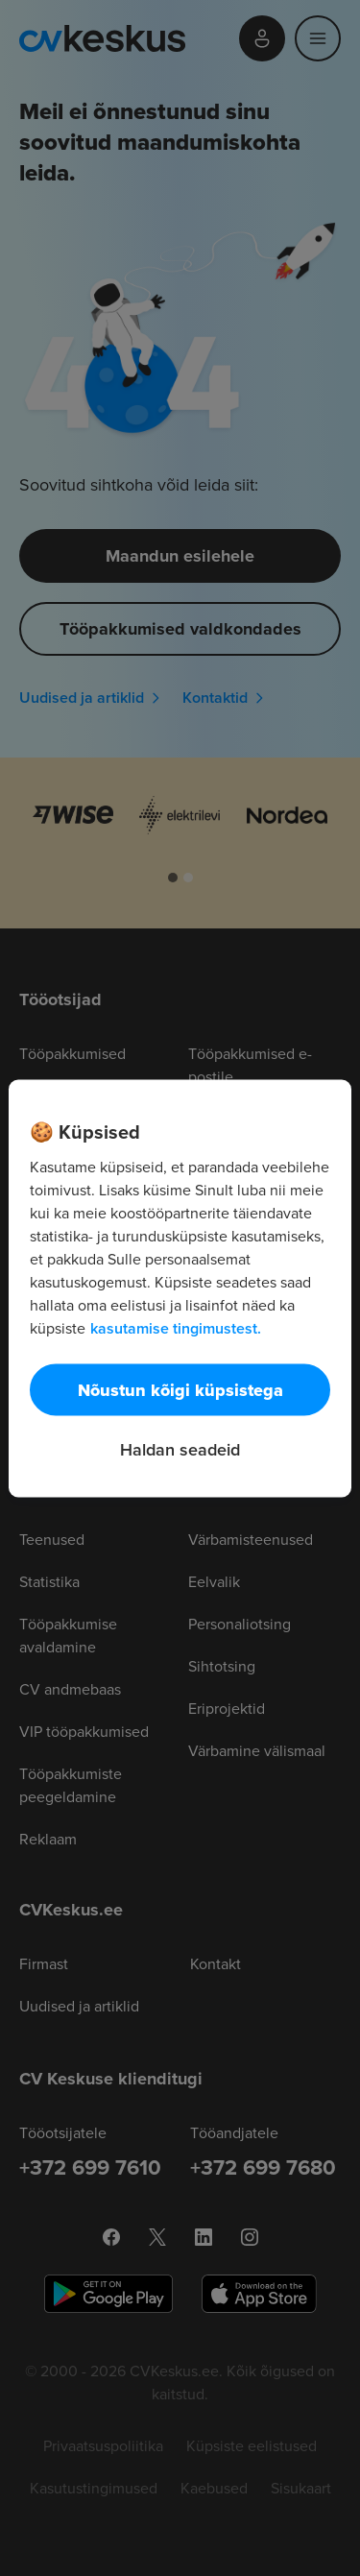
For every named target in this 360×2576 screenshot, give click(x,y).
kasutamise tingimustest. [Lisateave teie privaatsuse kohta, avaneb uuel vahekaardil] (175, 1327)
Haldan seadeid (180, 1448)
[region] (179, 1288)
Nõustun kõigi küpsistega (180, 1389)
